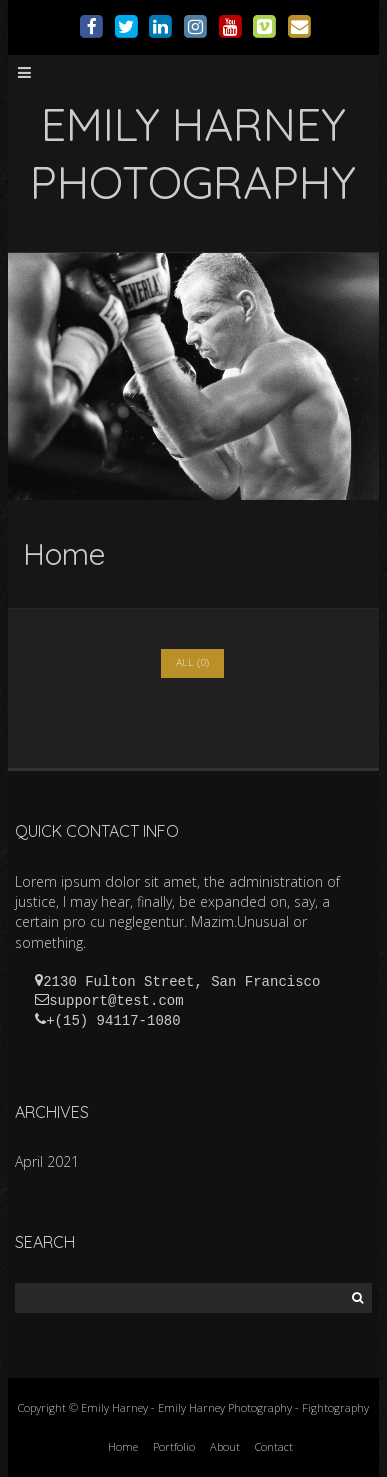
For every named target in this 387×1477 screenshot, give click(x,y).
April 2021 (47, 1161)
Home (123, 1446)
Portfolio (174, 1446)
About (225, 1446)
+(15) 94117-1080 (113, 1021)
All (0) (192, 662)
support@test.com (116, 1001)
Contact (274, 1446)
